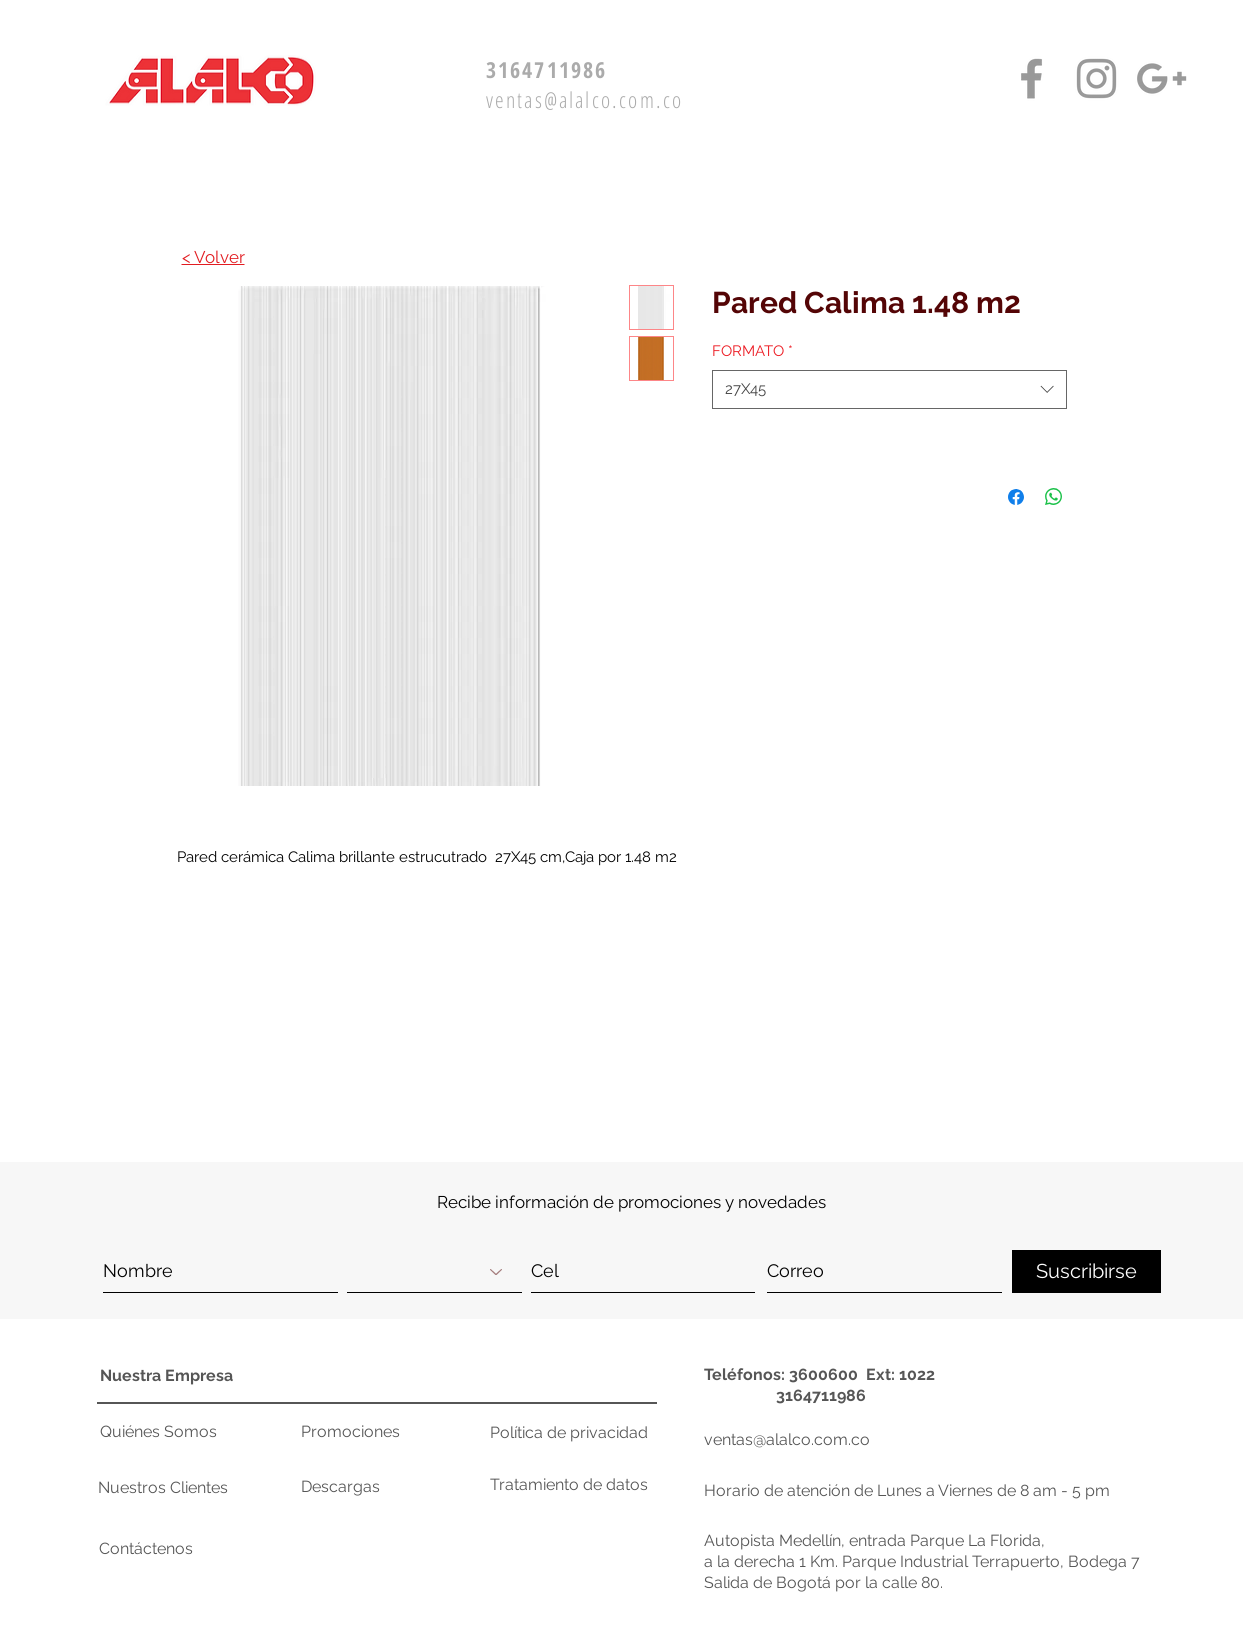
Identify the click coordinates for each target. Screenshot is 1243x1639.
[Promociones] (372, 1432)
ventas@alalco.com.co (585, 99)
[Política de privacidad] (569, 1433)
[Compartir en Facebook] (1016, 497)
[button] (1052, 1029)
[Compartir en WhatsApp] (1054, 497)
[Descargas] (372, 1487)
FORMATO (752, 351)
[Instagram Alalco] (1096, 78)
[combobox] (889, 389)
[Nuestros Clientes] (173, 1488)
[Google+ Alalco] (1161, 78)
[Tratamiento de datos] (569, 1485)
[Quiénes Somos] (165, 1432)
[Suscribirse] (1086, 1271)
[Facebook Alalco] (1031, 78)
